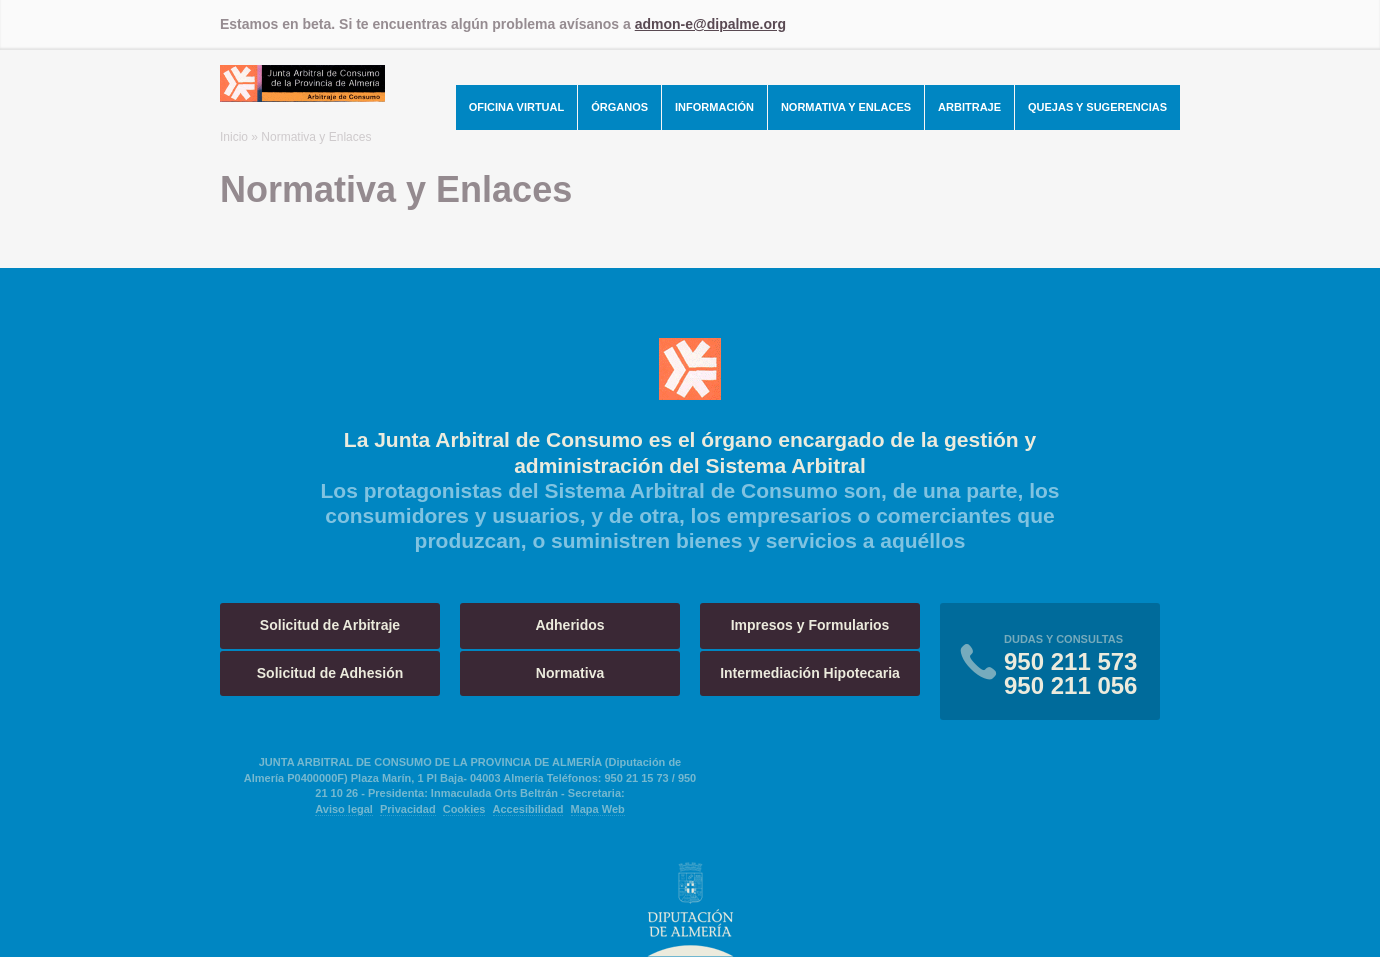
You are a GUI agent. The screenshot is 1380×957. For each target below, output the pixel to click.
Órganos (619, 107)
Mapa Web (598, 809)
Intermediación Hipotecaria (810, 673)
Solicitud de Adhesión (330, 673)
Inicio (234, 137)
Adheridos (569, 625)
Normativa (570, 673)
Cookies (464, 809)
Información (714, 107)
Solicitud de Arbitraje (330, 625)
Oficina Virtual (517, 107)
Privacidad (408, 809)
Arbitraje (969, 107)
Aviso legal (344, 809)
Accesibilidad (528, 809)
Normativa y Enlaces (846, 107)
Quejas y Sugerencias (1097, 107)
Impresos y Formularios (810, 625)
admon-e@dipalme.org (710, 24)
